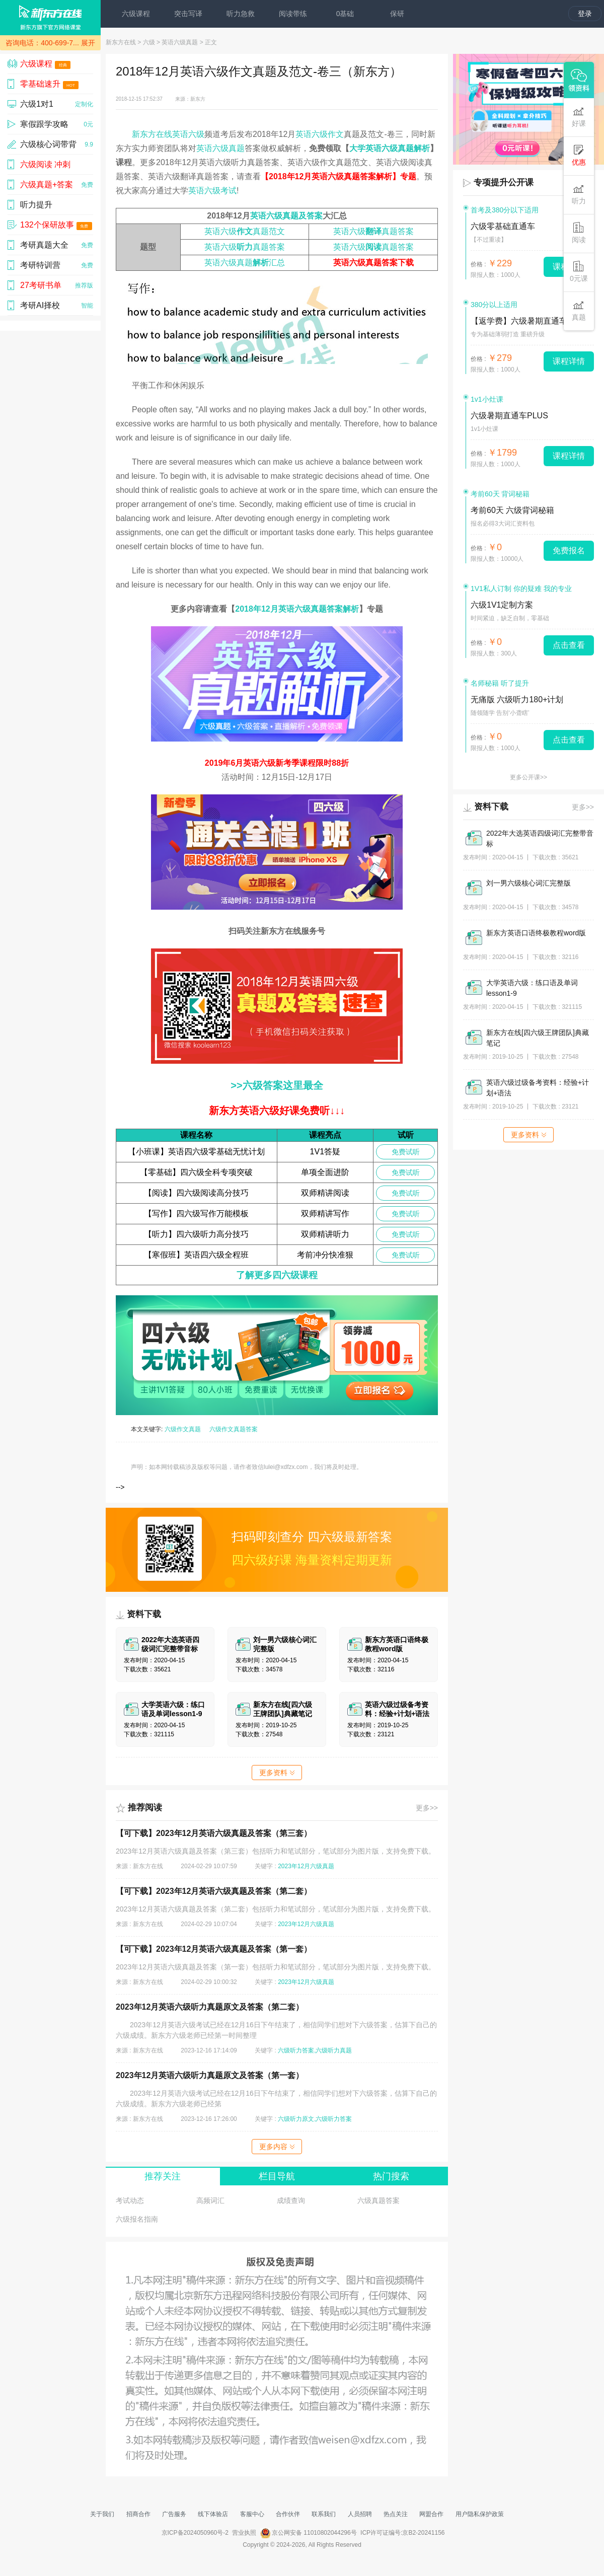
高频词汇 (210, 2200)
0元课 (579, 271)
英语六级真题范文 (244, 231)
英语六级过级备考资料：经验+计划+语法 (537, 1087)
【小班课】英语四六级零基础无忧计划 (196, 1151)
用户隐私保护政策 (480, 2514)
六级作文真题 (183, 1429)
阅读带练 (293, 14)
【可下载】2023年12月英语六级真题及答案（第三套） (214, 1833)
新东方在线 (121, 42)
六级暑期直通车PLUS (509, 415)
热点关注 (396, 2514)
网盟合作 (431, 2514)
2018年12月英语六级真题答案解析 (296, 609)
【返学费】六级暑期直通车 (519, 321)
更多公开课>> (528, 777)
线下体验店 (213, 2514)
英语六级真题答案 (373, 231)
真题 (578, 310)
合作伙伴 (288, 2514)
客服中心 (252, 2514)
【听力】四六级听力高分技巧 (196, 1234)
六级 (149, 42)
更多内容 (276, 2147)
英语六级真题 (180, 42)
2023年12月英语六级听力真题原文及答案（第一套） (210, 2075)
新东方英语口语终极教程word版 (536, 933)
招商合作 (138, 2514)
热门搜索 (391, 2176)
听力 (578, 194)
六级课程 (136, 14)
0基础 (345, 14)
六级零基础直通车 (503, 226)
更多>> (427, 1808)
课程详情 (569, 361)
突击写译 (188, 14)
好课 (578, 116)
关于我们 (102, 2514)
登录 (585, 14)
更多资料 (276, 1773)
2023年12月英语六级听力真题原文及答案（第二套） (210, 2007)
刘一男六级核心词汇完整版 (528, 883)
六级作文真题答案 (233, 1429)
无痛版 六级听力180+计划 (517, 699)
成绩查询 (291, 2200)
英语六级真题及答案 (286, 215)
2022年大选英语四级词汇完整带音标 (539, 838)
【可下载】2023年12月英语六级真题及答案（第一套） (214, 1949)
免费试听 (406, 1152)
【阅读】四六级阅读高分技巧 (196, 1193)
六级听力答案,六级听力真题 (315, 2050)
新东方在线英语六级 (168, 134)
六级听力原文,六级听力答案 (315, 2118)
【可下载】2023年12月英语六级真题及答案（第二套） (214, 1891)
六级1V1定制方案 (502, 605)
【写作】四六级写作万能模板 (196, 1213)
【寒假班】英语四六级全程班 (196, 1254)
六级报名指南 (137, 2219)
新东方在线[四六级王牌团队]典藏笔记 (537, 1037)
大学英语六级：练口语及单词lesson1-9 (532, 988)
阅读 (578, 233)
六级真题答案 (378, 2200)
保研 (397, 14)
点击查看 (569, 645)
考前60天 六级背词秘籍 (512, 510)
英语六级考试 (212, 190)
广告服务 (174, 2514)
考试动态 (130, 2200)
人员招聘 (360, 2514)
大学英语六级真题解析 (389, 148)
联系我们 (324, 2514)
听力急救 (240, 14)
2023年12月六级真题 (306, 1866)
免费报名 (569, 550)
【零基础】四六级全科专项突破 (196, 1172)
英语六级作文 (319, 134)
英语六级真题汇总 (244, 262)
